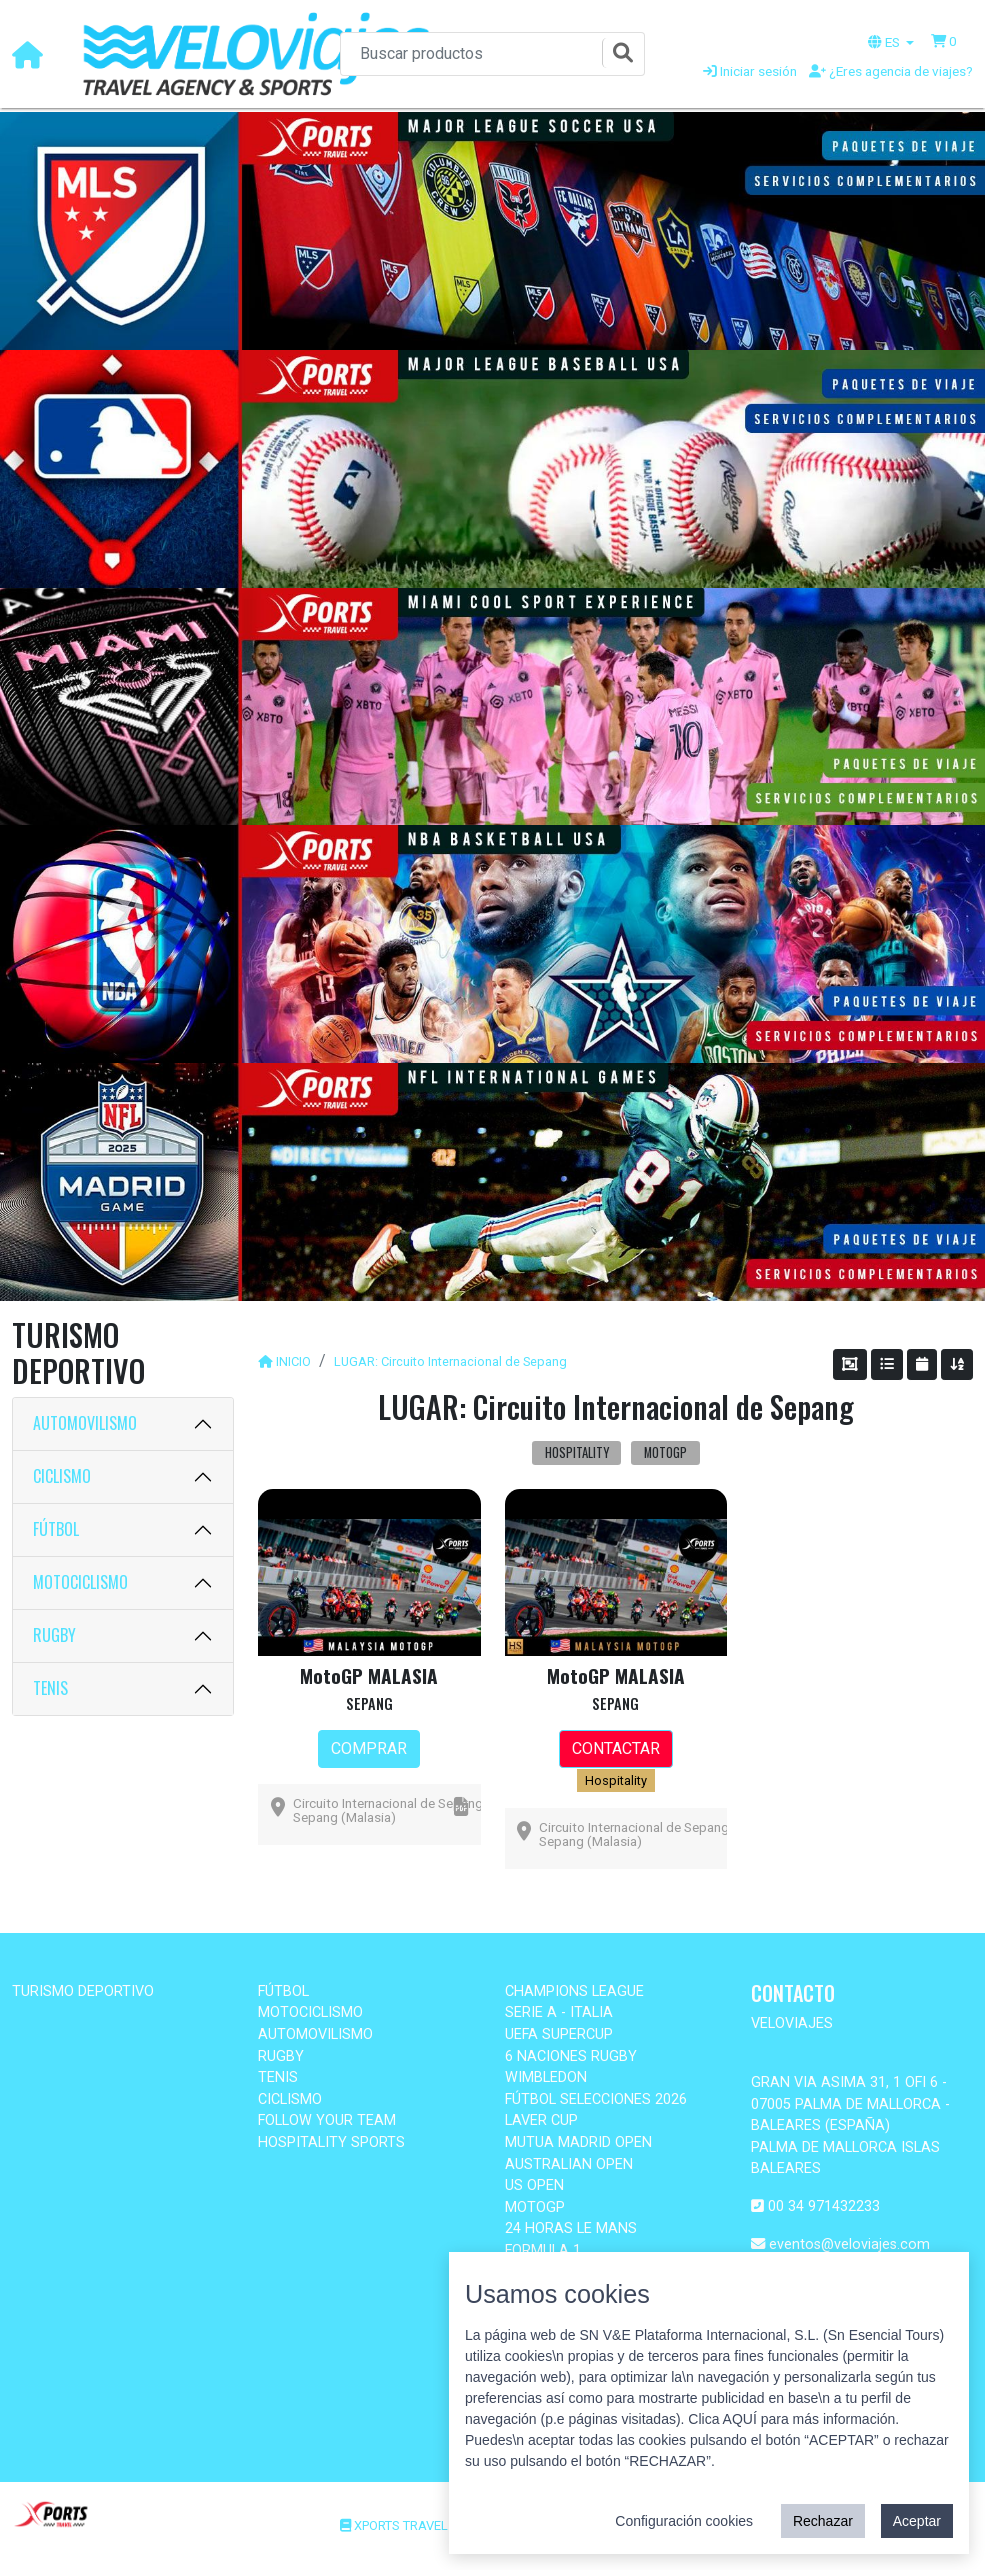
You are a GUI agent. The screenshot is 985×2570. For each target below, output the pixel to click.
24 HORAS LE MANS (571, 2228)
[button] (944, 41)
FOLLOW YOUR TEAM (327, 2120)
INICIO (293, 1361)
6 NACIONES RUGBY (571, 2056)
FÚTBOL (56, 1529)
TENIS (50, 1688)
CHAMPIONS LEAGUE (574, 1991)
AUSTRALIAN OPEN (569, 2164)
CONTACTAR (616, 1748)
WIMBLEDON (546, 2077)
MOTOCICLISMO (80, 1582)
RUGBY (54, 1635)
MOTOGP (535, 2207)
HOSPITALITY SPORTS (331, 2142)
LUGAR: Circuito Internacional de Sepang (450, 1361)
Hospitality (616, 1780)
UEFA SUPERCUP (559, 2034)
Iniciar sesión (750, 71)
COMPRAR (369, 1748)
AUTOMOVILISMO (85, 1423)
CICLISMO (62, 1476)
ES (885, 42)
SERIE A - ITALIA (559, 2012)
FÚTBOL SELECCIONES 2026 (596, 2099)
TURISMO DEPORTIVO (83, 1991)
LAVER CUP (541, 2120)
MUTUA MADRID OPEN (578, 2142)
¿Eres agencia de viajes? (891, 71)
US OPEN (534, 2185)
